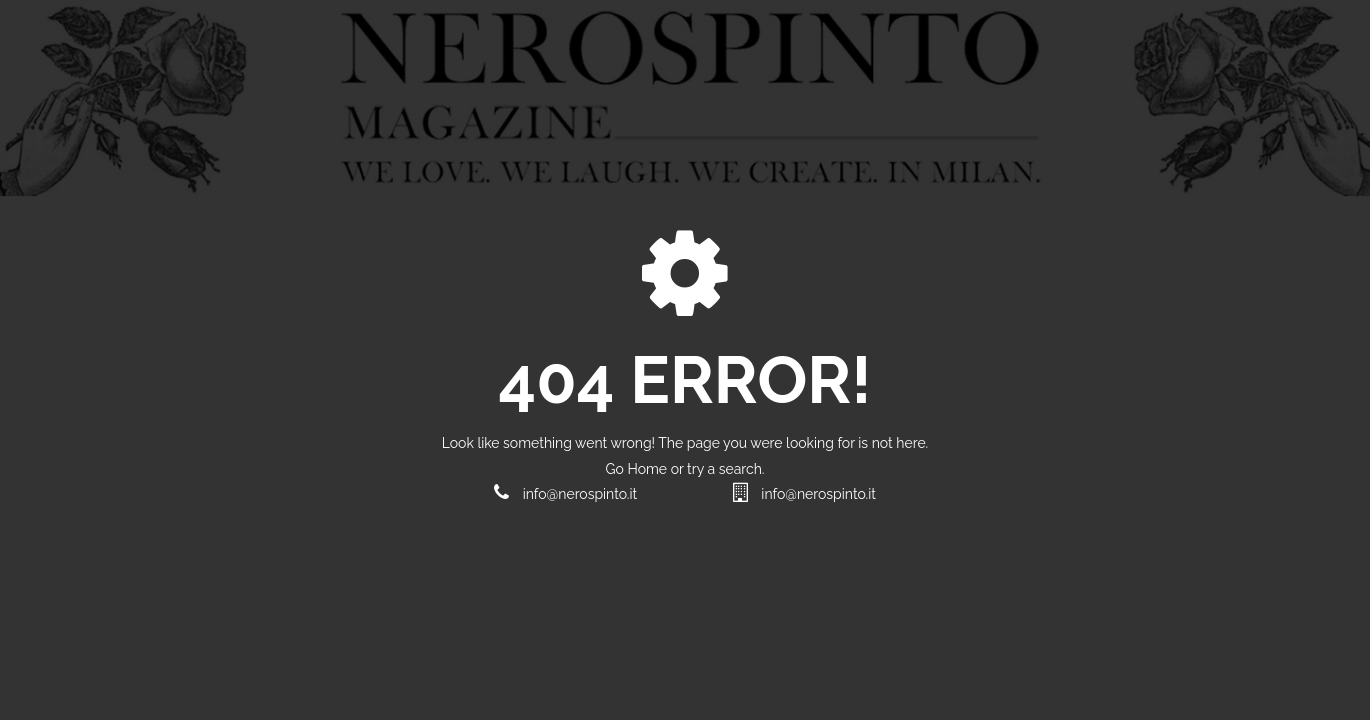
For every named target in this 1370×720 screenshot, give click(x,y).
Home (648, 469)
